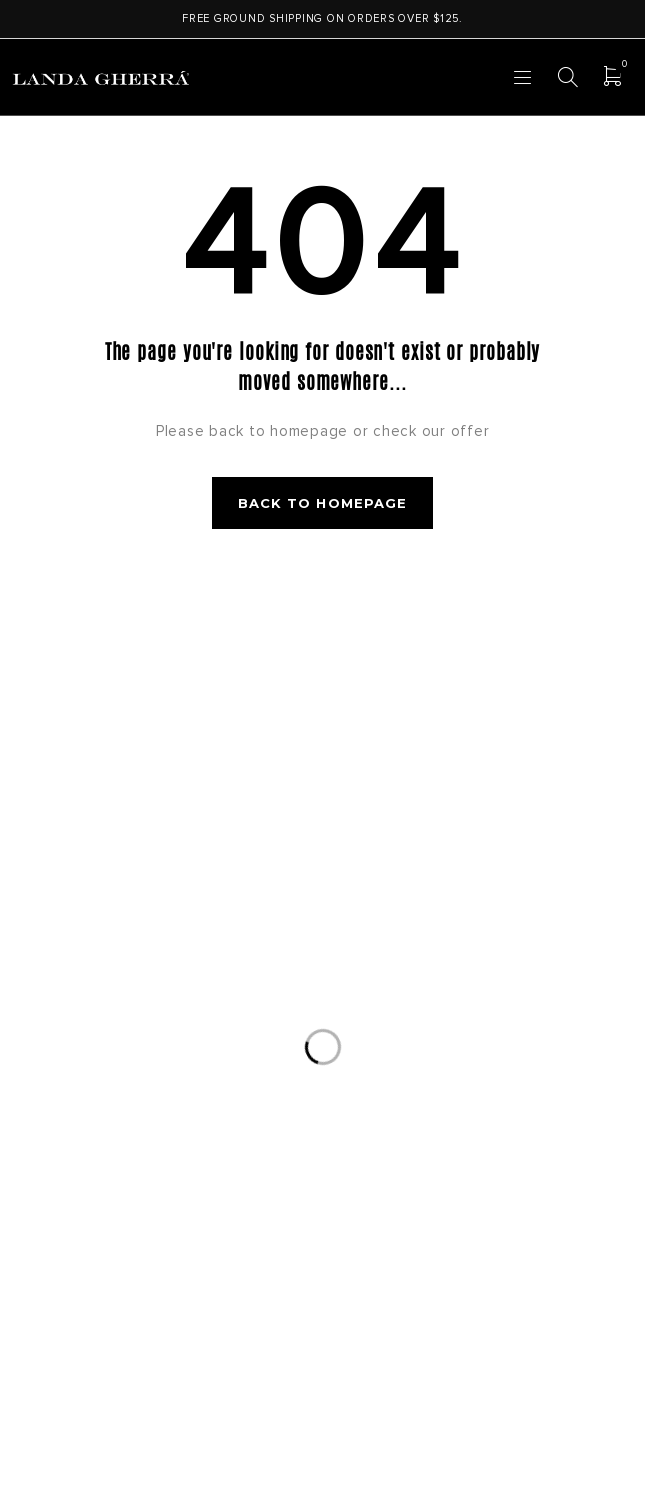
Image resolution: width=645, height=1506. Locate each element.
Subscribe (487, 749)
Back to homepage (322, 503)
